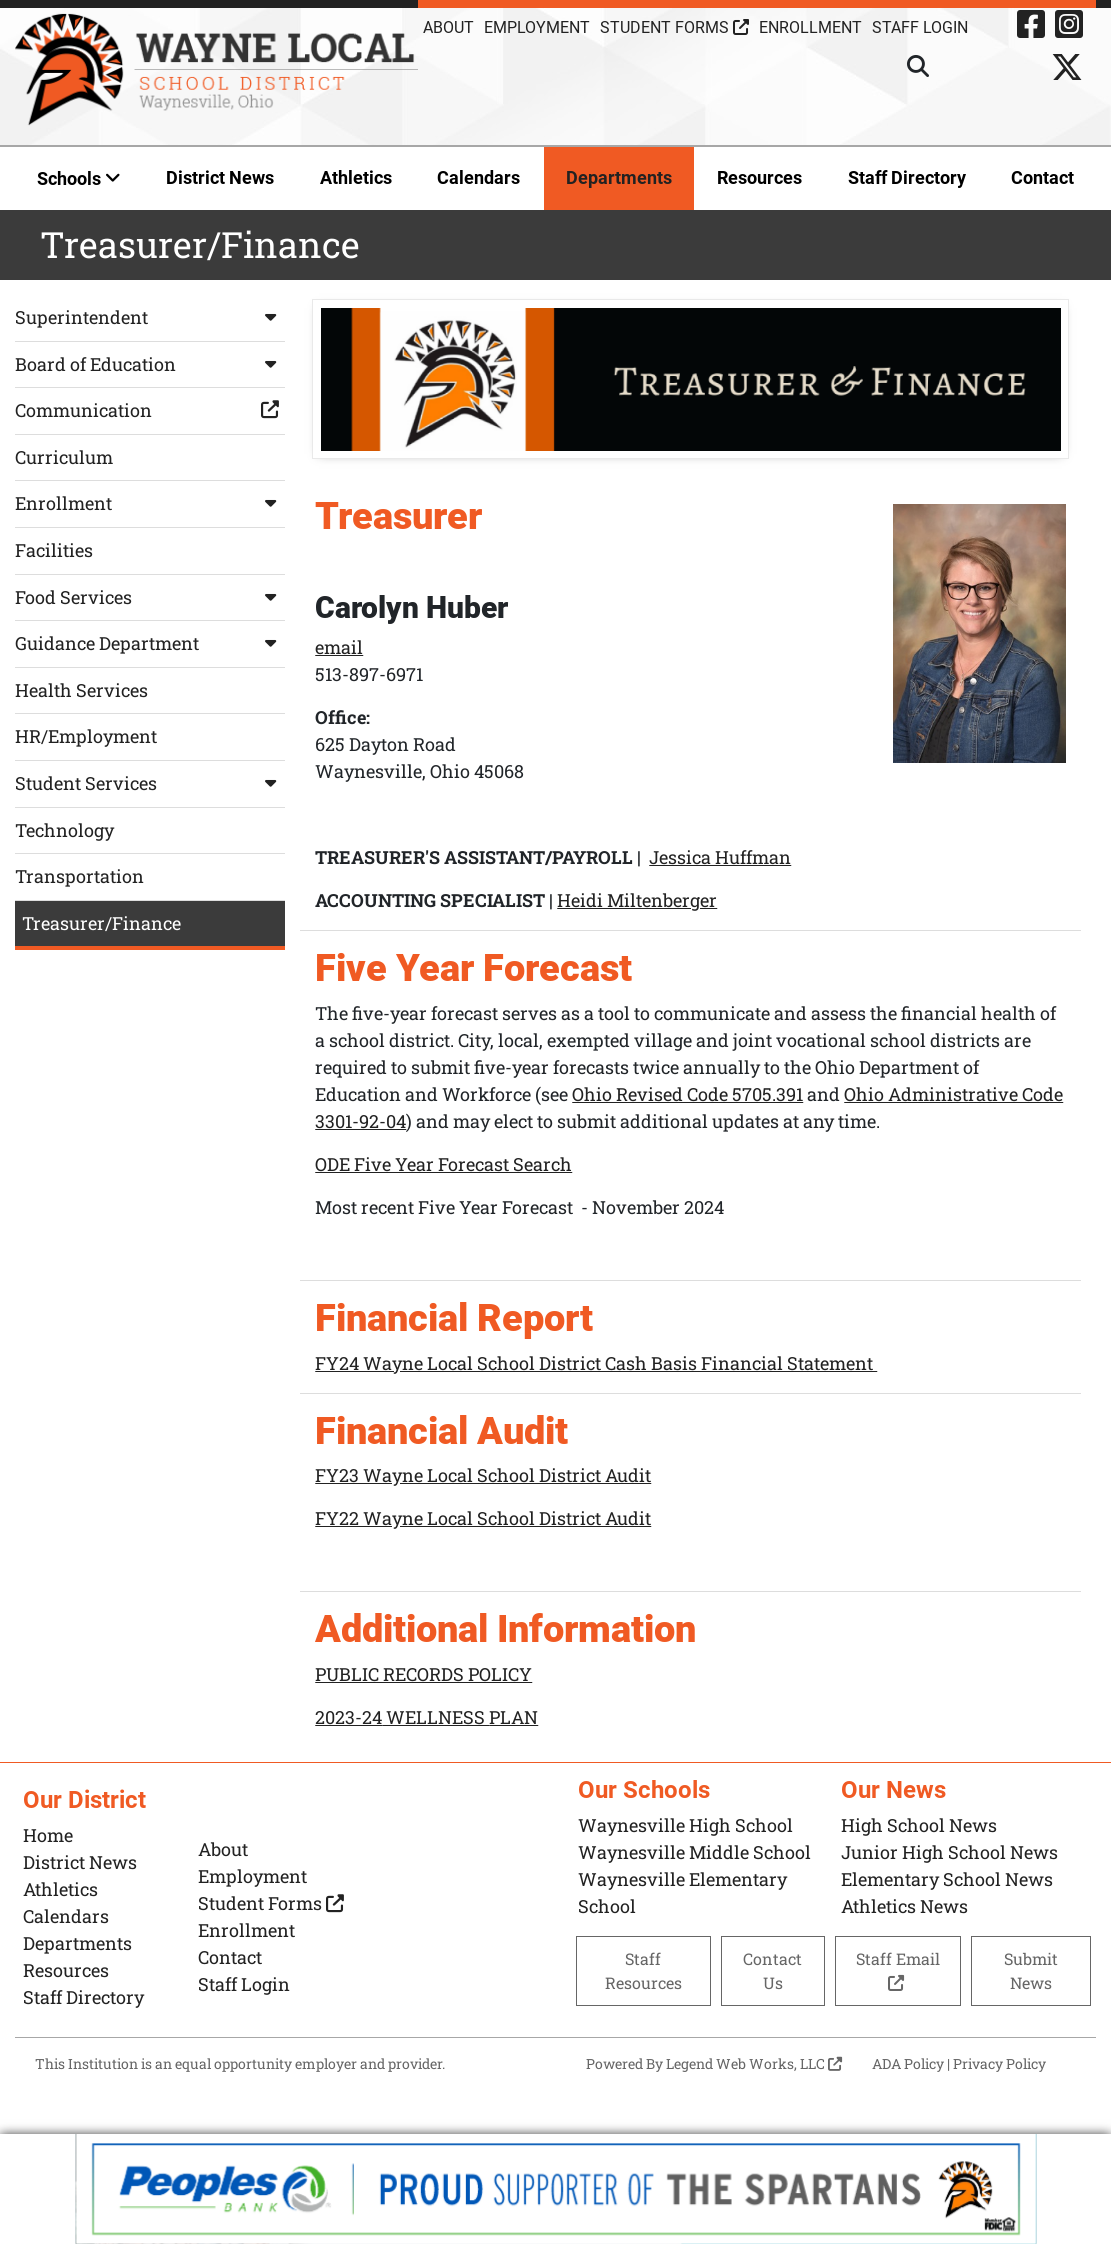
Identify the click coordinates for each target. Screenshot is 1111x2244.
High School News (919, 1825)
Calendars (478, 177)
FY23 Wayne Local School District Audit (483, 1475)
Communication (150, 410)
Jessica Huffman (720, 858)
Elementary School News (947, 1879)
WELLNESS (435, 1717)
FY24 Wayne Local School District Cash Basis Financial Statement (596, 1363)
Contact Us (772, 1970)
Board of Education (150, 364)
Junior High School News (949, 1852)
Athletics (356, 177)
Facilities (54, 550)
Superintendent (150, 317)
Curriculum (64, 457)
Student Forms (674, 27)
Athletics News (904, 1906)
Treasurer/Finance (101, 923)
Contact (1042, 177)
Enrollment (810, 27)
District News (220, 177)
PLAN (513, 1717)
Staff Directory (907, 177)
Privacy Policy (999, 2063)
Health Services (81, 690)
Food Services (150, 597)
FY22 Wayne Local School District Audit (483, 1518)
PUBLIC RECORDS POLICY (423, 1674)
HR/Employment (86, 736)
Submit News (1031, 1970)
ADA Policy (908, 2063)
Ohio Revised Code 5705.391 (687, 1094)
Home (48, 1835)
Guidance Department (150, 643)
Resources (759, 177)
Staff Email (898, 1969)
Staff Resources (643, 1970)
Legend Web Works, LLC (754, 2063)
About (448, 27)
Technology (64, 830)
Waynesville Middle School (694, 1852)
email (339, 648)
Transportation (79, 876)
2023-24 (348, 1717)
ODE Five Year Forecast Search (443, 1164)
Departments (619, 177)
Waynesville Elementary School (682, 1892)
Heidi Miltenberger (637, 901)
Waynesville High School (685, 1825)
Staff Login (244, 1984)
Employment (537, 27)
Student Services (150, 783)
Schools (79, 178)
